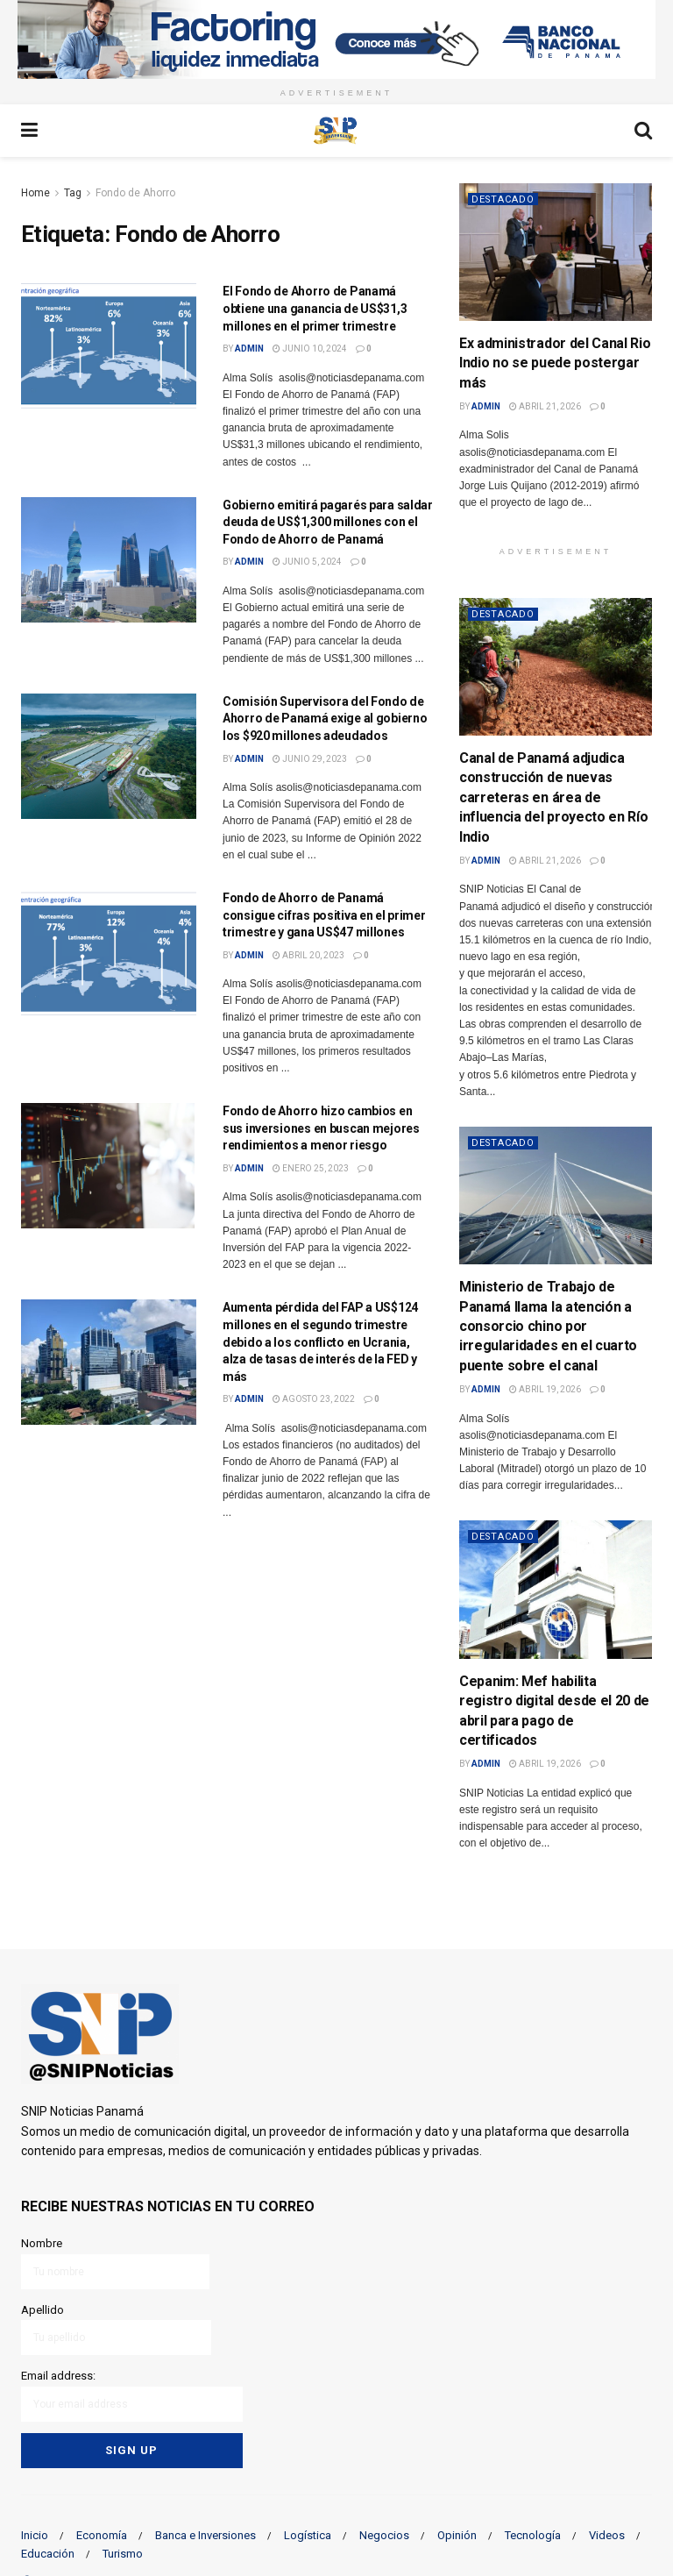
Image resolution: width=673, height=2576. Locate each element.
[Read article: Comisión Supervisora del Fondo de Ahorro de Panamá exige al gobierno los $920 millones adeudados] (108, 756)
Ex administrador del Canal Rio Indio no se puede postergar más (554, 363)
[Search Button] (643, 130)
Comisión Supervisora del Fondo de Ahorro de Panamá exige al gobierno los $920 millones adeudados (325, 718)
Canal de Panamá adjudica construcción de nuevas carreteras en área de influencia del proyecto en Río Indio (553, 797)
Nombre (115, 2262)
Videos (607, 2534)
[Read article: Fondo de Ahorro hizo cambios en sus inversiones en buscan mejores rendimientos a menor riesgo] (108, 1165)
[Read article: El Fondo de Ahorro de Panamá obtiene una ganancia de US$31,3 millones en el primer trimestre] (108, 346)
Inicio (34, 2534)
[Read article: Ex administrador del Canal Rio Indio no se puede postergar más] (555, 252)
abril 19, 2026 (545, 1389)
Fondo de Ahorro (135, 193)
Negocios (384, 2534)
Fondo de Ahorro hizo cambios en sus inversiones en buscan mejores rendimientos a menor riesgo (321, 1128)
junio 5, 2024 (307, 561)
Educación (47, 2552)
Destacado (503, 199)
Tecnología (533, 2534)
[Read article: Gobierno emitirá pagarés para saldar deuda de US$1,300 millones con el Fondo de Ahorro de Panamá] (108, 560)
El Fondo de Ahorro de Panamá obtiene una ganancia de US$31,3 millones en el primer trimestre (315, 308)
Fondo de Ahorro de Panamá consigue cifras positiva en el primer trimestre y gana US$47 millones (324, 915)
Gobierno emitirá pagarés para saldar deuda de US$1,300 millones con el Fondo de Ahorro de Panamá (328, 522)
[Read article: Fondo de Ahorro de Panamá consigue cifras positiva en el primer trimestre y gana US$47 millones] (108, 952)
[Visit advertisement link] (336, 39)
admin (249, 348)
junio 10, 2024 (310, 348)
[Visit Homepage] (335, 130)
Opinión (457, 2534)
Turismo (123, 2552)
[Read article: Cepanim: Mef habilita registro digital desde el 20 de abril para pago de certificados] (555, 1589)
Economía (101, 2534)
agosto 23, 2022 (314, 1399)
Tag (72, 193)
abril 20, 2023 (308, 955)
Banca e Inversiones (205, 2534)
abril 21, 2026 (545, 406)
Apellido (116, 2328)
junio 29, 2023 (310, 759)
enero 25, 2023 (311, 1168)
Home (35, 193)
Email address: (132, 2395)
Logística (307, 2534)
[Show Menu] (29, 130)
